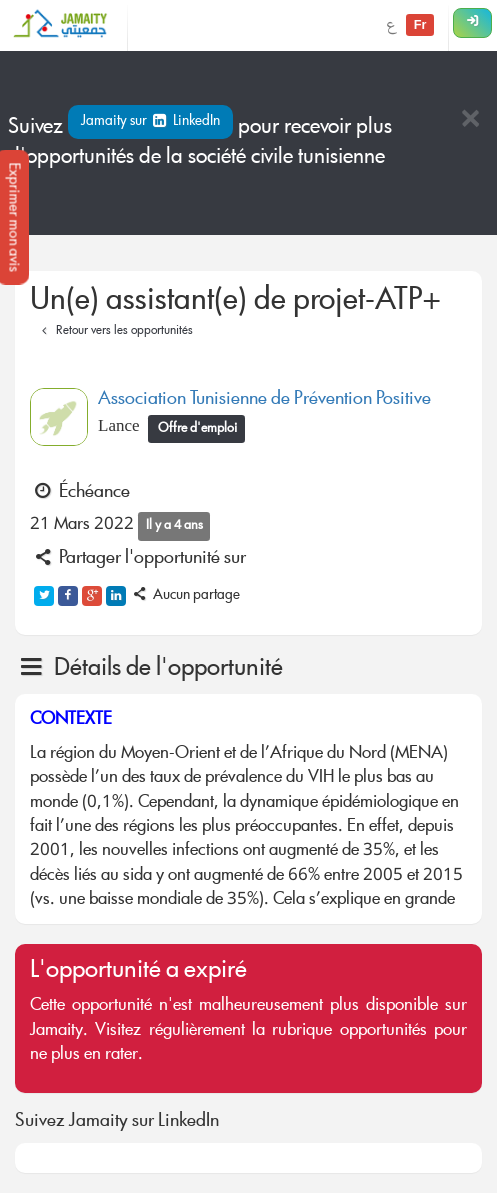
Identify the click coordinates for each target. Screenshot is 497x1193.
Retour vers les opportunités (114, 331)
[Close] (470, 120)
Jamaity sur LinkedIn (150, 122)
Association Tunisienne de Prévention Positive (264, 400)
